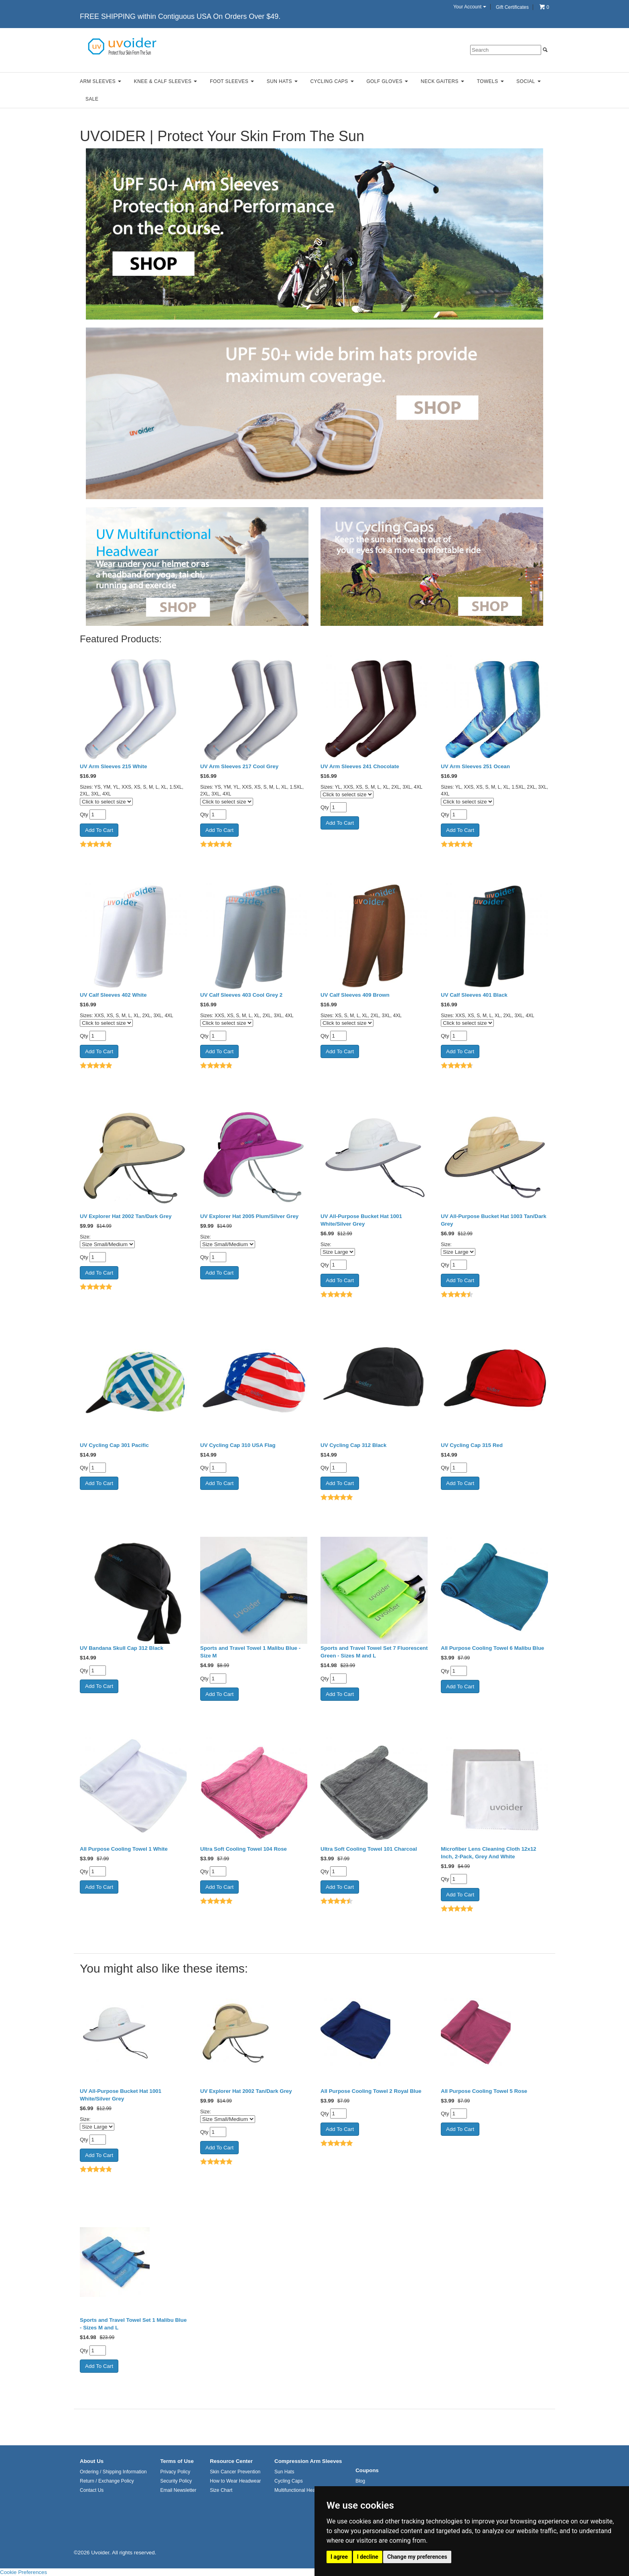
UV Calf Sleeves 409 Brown (355, 995)
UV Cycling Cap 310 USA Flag (238, 1445)
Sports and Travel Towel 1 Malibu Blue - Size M (250, 1652)
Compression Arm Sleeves (308, 2461)
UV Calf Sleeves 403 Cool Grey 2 (241, 995)
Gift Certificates (512, 7)
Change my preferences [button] (417, 2557)
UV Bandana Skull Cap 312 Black (121, 1648)
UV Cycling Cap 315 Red (472, 1445)
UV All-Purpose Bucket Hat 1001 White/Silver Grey (361, 1220)
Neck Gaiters (442, 81)
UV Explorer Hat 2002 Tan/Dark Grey (126, 1216)
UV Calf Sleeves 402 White (113, 995)
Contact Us (91, 2490)
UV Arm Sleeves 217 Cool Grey (239, 766)
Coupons (367, 2470)
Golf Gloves (387, 81)
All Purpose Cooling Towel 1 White (124, 1849)
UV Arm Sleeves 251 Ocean (475, 766)
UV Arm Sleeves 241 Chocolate (360, 766)
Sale (91, 99)
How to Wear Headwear (235, 2481)
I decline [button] (367, 2557)
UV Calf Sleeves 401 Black (474, 995)
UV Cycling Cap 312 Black (353, 1445)
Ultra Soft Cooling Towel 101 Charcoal (369, 1849)
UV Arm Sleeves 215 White (113, 766)
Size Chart (221, 2490)
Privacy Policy (175, 2472)
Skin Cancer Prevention (235, 2472)
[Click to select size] (106, 801)
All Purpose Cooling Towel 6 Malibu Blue (492, 1648)
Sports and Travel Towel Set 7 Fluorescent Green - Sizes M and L (374, 1652)
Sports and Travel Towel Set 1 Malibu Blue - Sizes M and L (133, 2324)
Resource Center (231, 2461)
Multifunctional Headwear (301, 2490)
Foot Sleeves (232, 81)
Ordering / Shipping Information (113, 2472)
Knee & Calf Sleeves (165, 81)
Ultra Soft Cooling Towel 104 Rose (243, 1849)
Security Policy (176, 2481)
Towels (490, 81)
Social (528, 81)
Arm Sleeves (100, 81)
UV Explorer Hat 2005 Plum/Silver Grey (249, 1216)
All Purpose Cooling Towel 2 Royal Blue (371, 2091)
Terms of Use (176, 2461)
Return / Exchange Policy (107, 2481)
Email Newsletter (178, 2490)
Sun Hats (282, 81)
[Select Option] (107, 1244)
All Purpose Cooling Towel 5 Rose (484, 2091)
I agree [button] (339, 2557)
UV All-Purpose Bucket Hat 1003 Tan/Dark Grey (493, 1220)
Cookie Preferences (23, 2572)
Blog (360, 2481)
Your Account (469, 7)
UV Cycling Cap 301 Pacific (114, 1445)
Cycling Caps (332, 81)
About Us (91, 2461)
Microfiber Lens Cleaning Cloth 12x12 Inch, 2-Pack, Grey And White (488, 1853)
